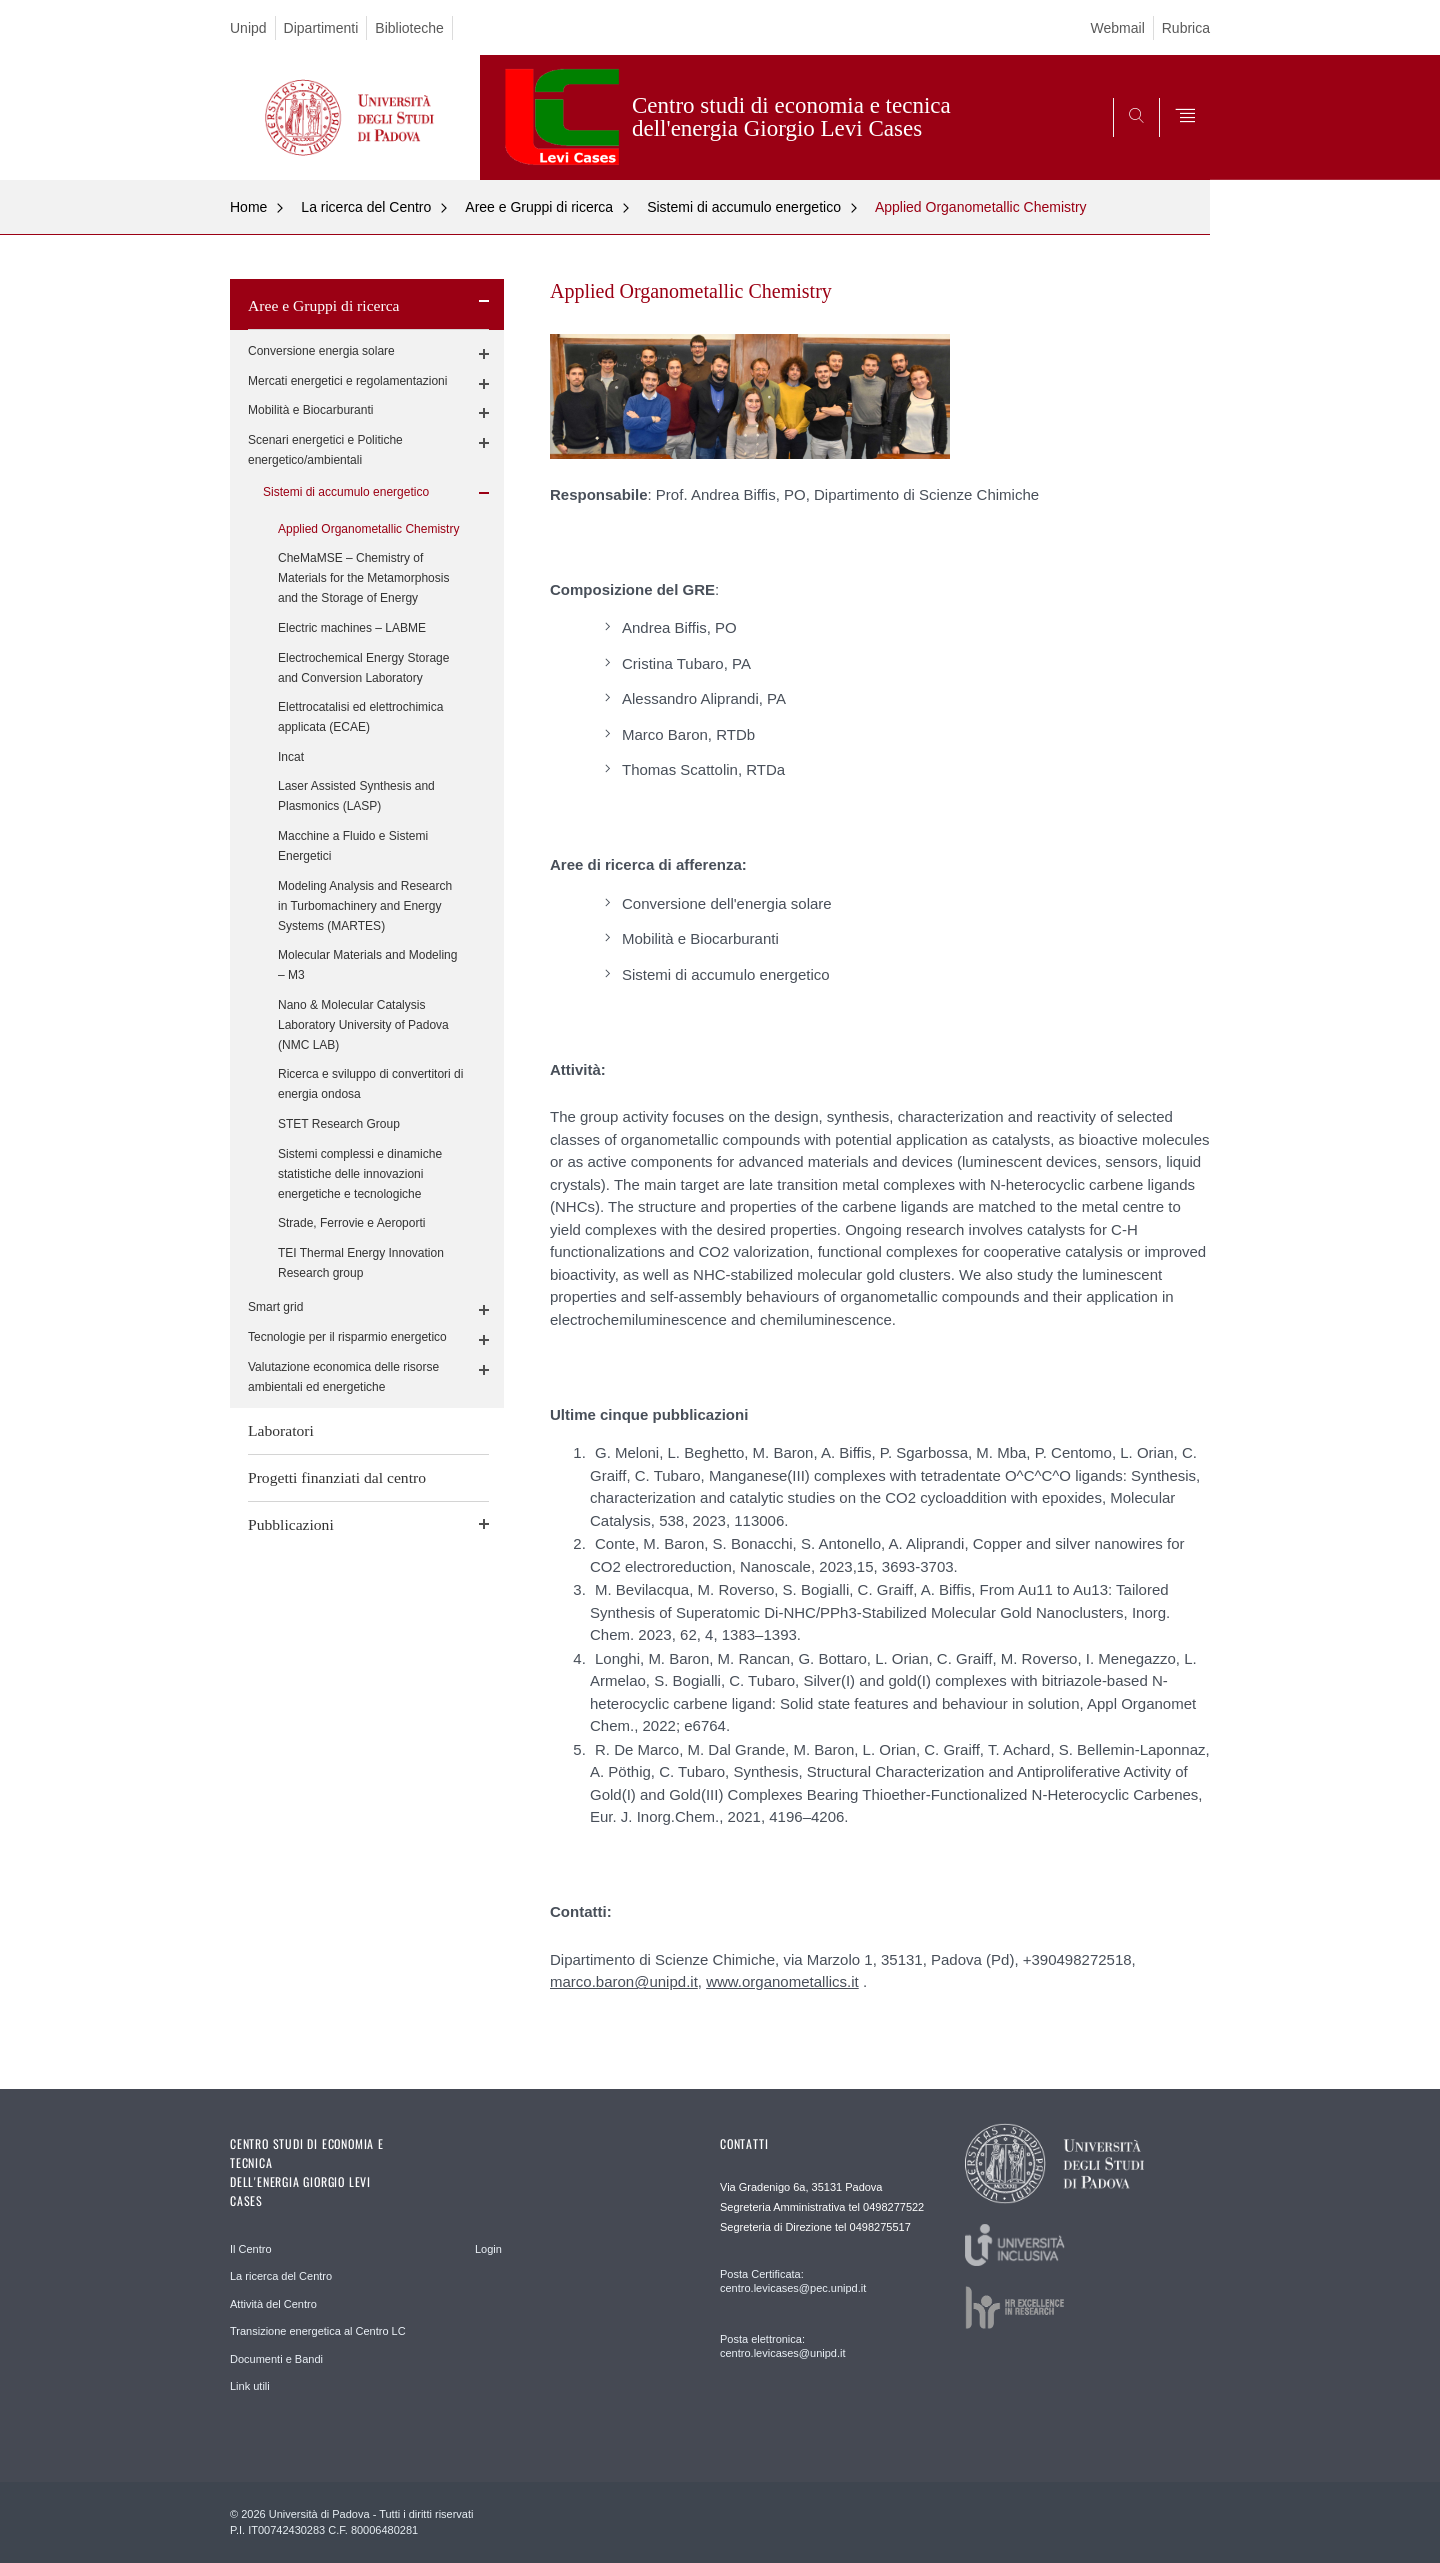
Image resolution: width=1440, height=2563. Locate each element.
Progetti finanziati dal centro (337, 1477)
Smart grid (275, 1307)
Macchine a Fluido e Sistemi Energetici (353, 846)
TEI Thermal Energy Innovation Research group (361, 1263)
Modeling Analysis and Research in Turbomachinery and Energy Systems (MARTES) (365, 906)
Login (488, 2249)
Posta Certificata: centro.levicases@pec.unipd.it (793, 2281)
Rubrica (1186, 28)
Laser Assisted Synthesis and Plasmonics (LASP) (356, 796)
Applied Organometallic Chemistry (981, 207)
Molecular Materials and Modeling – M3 (367, 965)
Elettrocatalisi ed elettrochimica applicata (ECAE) (360, 717)
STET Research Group (339, 1124)
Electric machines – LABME (352, 628)
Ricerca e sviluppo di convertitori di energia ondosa (370, 1084)
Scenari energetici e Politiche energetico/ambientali (325, 450)
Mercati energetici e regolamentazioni (347, 381)
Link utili (250, 2386)
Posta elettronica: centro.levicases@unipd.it (783, 2346)
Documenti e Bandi (276, 2359)
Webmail (1118, 28)
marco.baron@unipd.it (624, 1981)
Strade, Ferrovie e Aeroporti (351, 1223)
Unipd (248, 28)
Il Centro (251, 2249)
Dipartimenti (321, 28)
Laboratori (281, 1430)
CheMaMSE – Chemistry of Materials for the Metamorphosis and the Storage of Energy (363, 578)
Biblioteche (409, 28)
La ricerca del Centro (366, 207)
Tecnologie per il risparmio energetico (347, 1337)
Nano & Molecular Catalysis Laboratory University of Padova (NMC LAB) (363, 1025)
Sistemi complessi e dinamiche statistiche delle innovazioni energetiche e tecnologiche (360, 1174)
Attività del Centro (273, 2304)
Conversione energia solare (321, 351)
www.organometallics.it (782, 1981)
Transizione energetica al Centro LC (318, 2331)
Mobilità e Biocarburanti (310, 410)
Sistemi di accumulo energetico (744, 207)
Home (248, 207)
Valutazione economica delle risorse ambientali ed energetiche (343, 1377)
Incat (291, 757)
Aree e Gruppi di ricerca (539, 207)
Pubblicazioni (291, 1524)
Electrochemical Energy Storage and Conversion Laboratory (363, 668)
